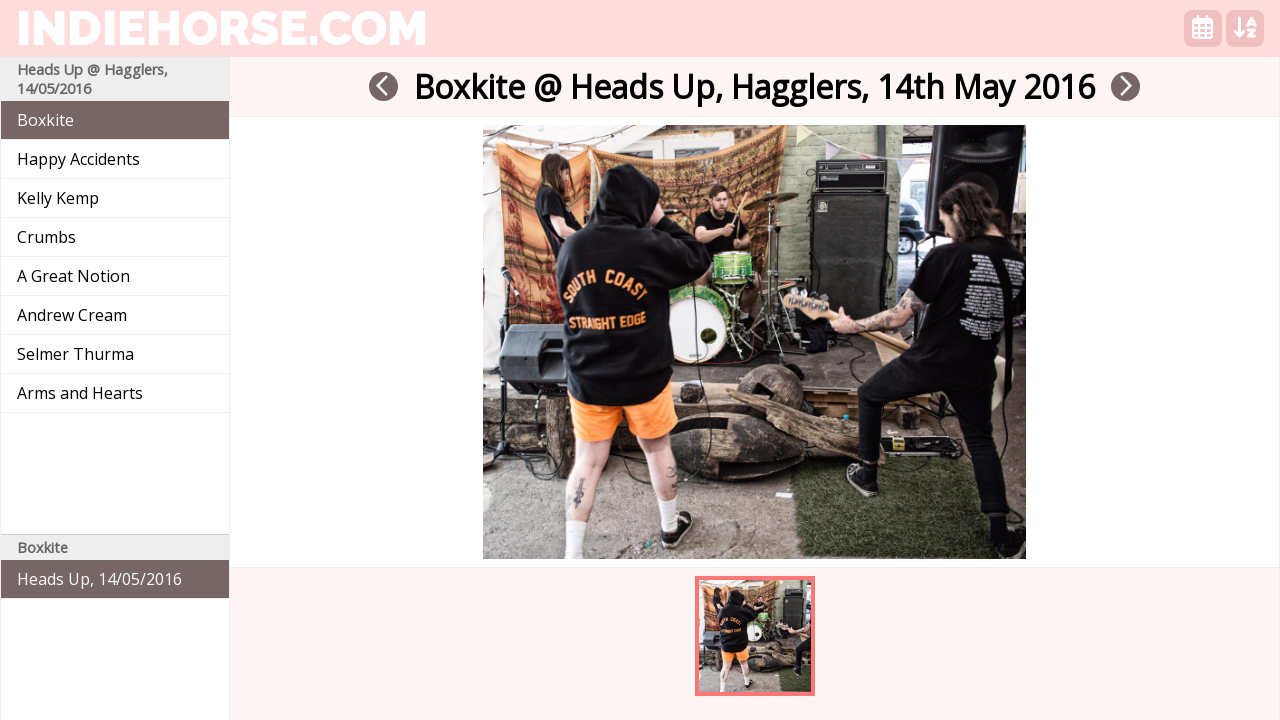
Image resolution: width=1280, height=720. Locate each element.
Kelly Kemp (58, 198)
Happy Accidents (78, 159)
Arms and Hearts (80, 393)
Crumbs (46, 237)
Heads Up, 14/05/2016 (99, 579)
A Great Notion (73, 276)
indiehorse (222, 28)
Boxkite (45, 120)
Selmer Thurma (75, 354)
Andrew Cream (72, 315)
